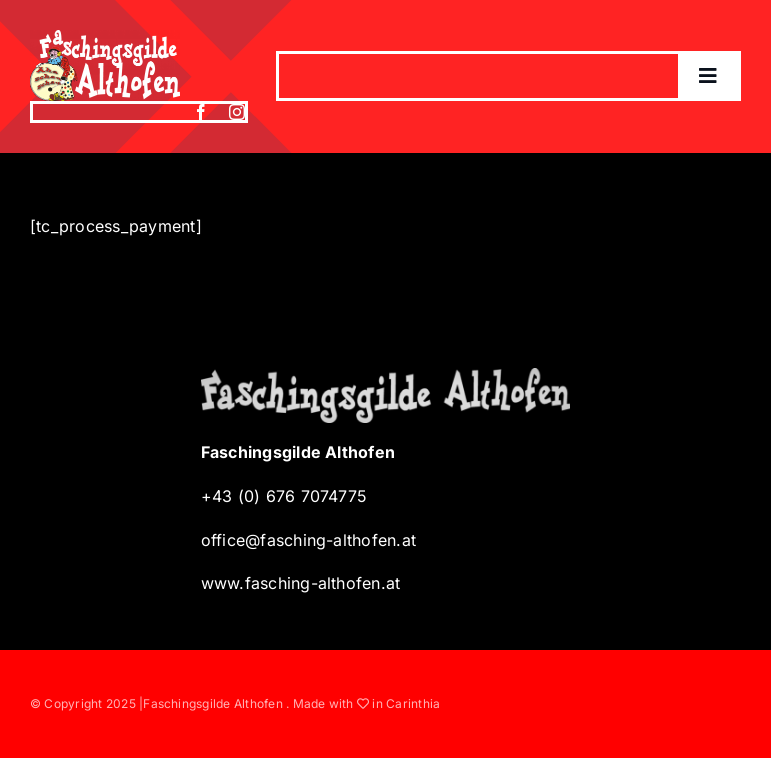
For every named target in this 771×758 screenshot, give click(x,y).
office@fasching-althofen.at (308, 540)
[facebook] (201, 112)
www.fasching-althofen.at (301, 583)
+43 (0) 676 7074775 (284, 496)
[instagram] (237, 112)
